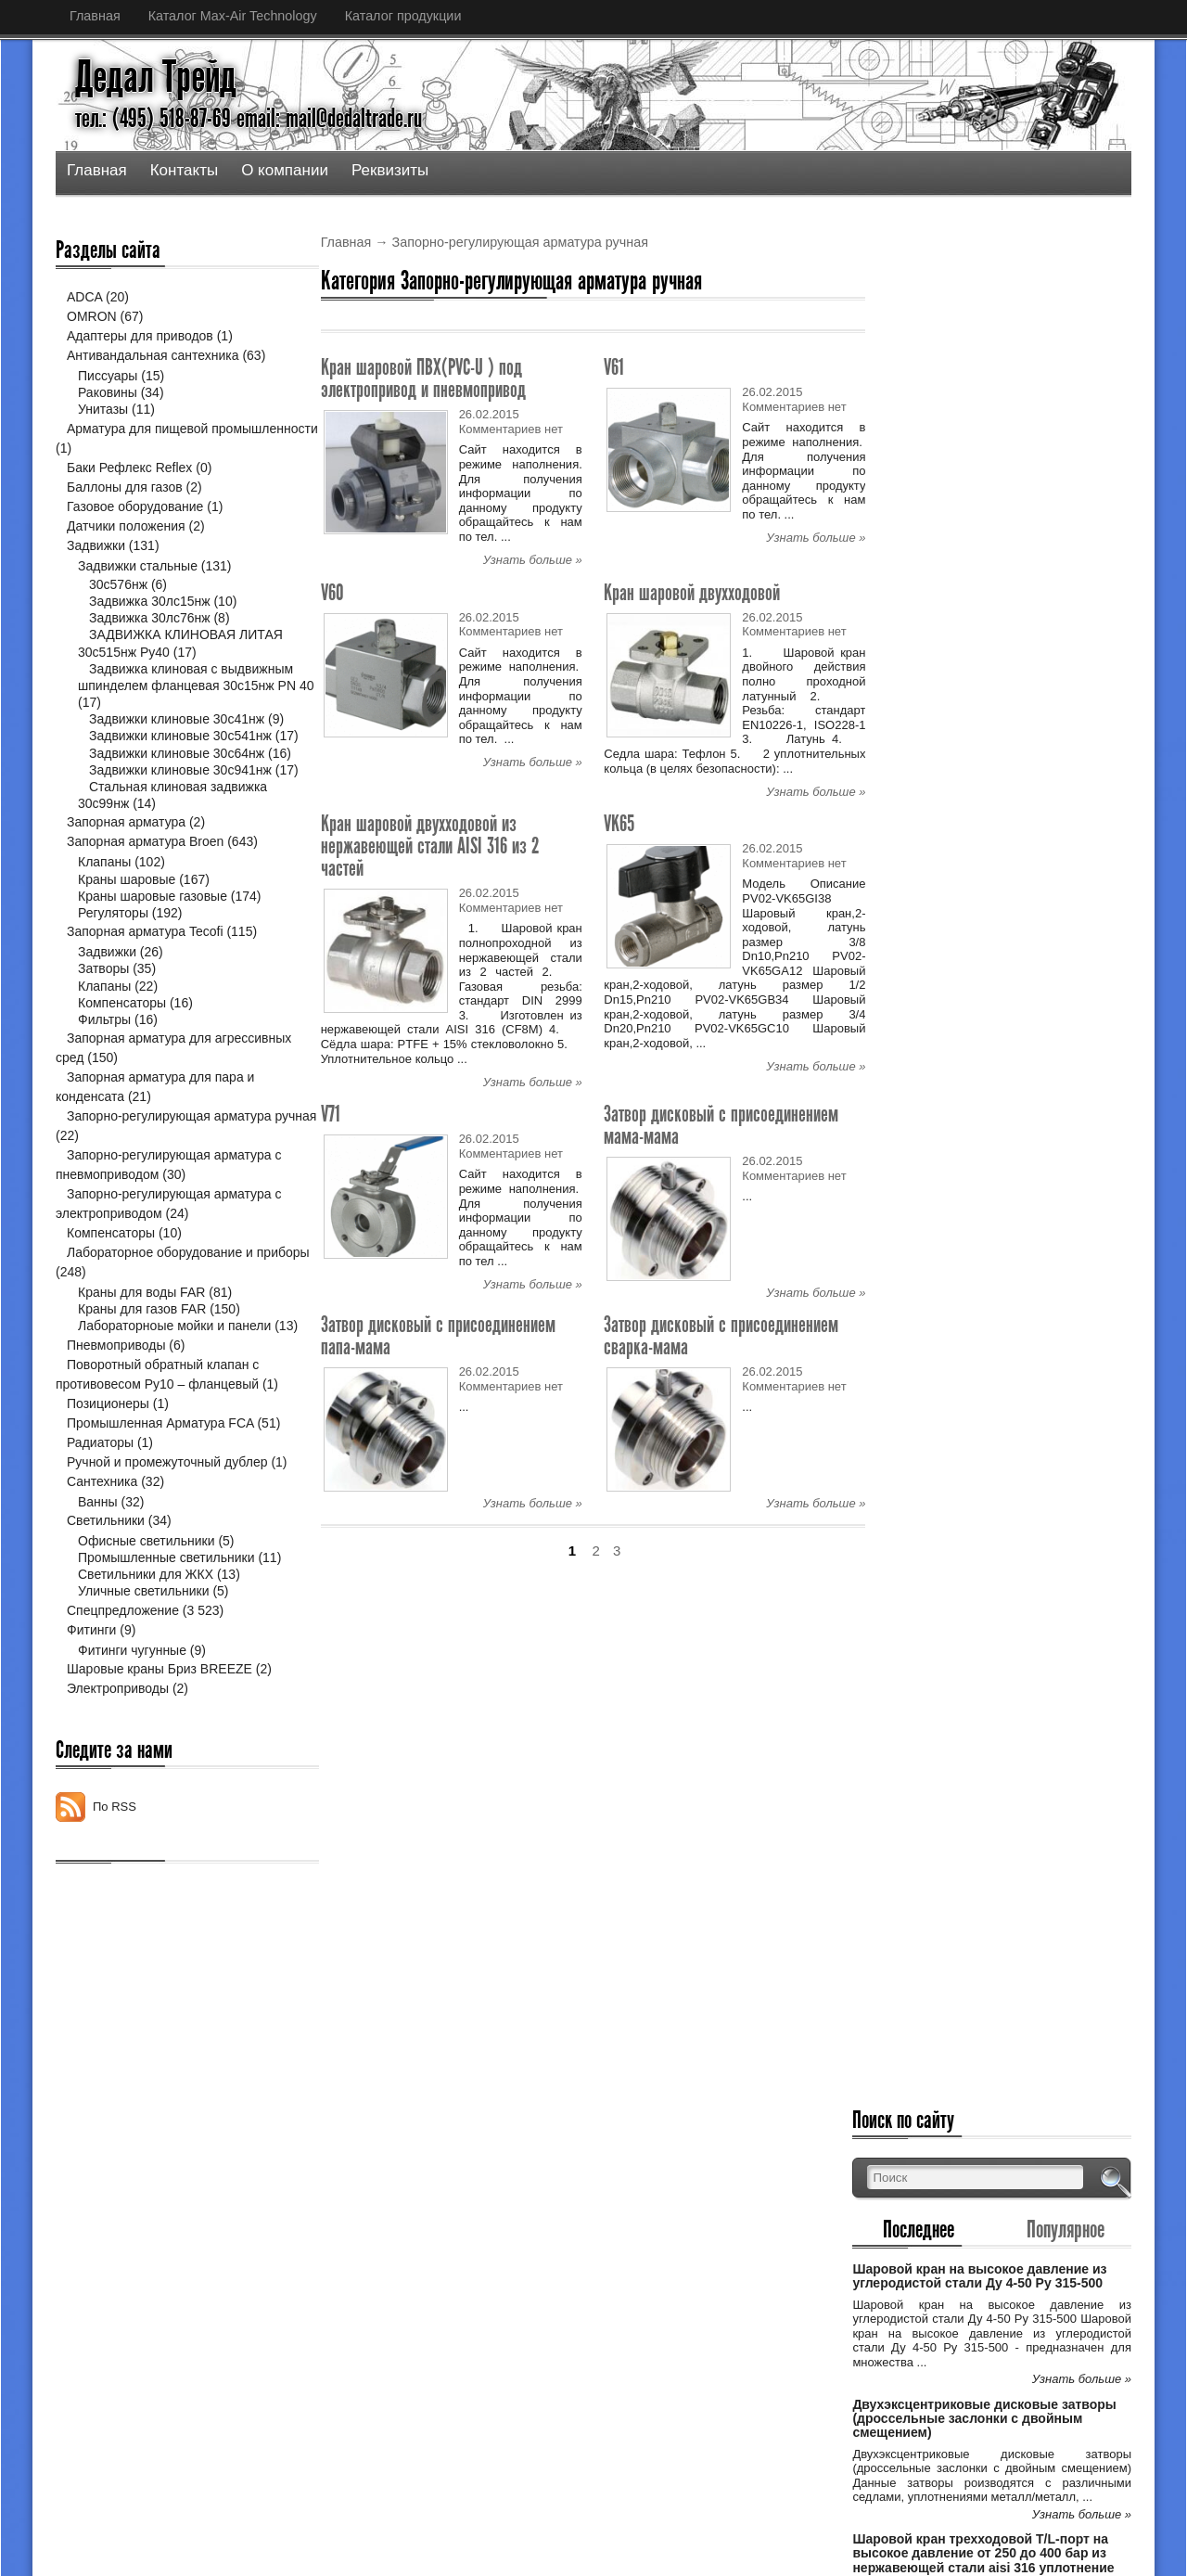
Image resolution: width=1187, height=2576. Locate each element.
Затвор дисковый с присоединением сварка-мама (721, 1335)
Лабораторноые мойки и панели (174, 1376)
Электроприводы (118, 1756)
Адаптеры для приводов (140, 335)
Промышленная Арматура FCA (160, 1489)
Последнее (950, 359)
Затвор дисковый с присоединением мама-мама (721, 1124)
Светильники (106, 1588)
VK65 (619, 823)
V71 (330, 1113)
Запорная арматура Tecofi (145, 982)
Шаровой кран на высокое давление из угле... (554, 2233)
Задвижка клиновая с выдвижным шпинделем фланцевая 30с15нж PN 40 (159, 685)
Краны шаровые (126, 929)
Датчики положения (126, 526)
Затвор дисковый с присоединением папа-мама (438, 1335)
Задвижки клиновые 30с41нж (176, 718)
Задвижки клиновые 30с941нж (180, 803)
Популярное (1076, 359)
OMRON (92, 316)
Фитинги (91, 1696)
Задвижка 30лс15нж (150, 601)
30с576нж (118, 584)
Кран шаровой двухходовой (692, 592)
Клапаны (104, 912)
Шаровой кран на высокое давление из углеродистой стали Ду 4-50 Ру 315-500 (1013, 413)
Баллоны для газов (125, 487)
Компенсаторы (122, 1052)
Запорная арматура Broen (145, 892)
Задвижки (96, 545)
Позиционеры (108, 1470)
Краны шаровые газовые (152, 946)
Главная (95, 15)
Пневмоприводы (116, 1411)
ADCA (84, 296)
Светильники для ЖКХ (145, 1641)
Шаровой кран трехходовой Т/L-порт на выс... (553, 2354)
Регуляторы (113, 963)
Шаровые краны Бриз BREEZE (159, 1736)
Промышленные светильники (166, 1625)
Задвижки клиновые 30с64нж (176, 770)
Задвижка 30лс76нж (150, 617)
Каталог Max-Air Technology (232, 15)
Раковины (107, 392)
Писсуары (107, 375)
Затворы (103, 1019)
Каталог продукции (403, 15)
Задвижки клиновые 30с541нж (180, 735)
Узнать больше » (532, 560)
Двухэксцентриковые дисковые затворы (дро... (556, 2293)
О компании (284, 170)
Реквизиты (389, 170)
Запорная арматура (126, 872)
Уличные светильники (144, 1658)
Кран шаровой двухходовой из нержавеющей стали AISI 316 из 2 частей (430, 845)
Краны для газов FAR (142, 1359)
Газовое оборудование (135, 506)
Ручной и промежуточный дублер (167, 1528)
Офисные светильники (146, 1608)
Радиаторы (100, 1509)
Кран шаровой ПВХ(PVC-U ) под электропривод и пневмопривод (423, 378)
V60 (332, 592)
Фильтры (104, 1069)
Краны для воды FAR (141, 1343)
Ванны (98, 1568)
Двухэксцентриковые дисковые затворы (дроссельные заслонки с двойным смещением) (1004, 562)
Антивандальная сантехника (153, 355)
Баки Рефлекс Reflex (129, 467)
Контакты (184, 170)
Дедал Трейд (155, 77)
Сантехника (102, 1548)
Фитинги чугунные (132, 1717)
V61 (614, 366)
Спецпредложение (123, 1677)
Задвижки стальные (138, 565)
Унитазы (103, 409)
